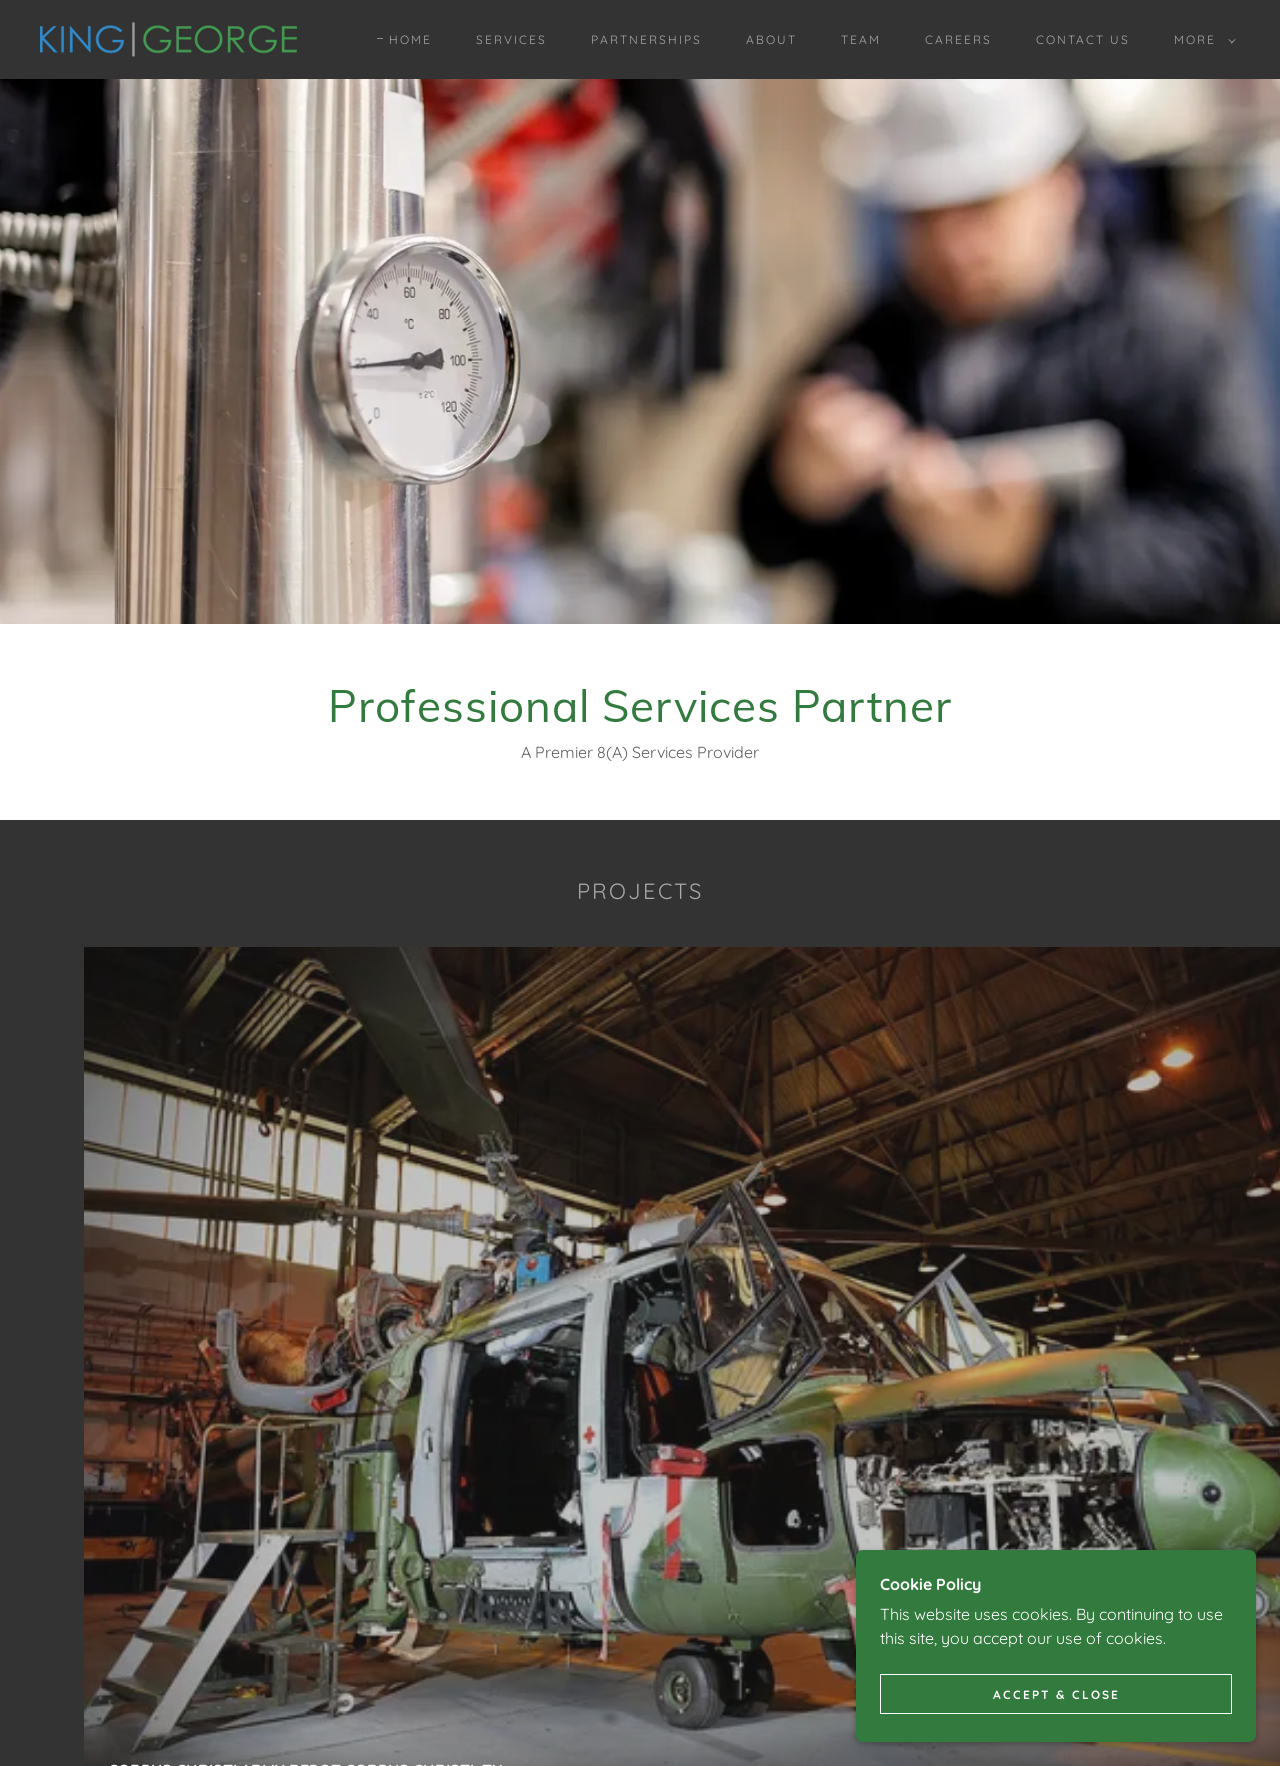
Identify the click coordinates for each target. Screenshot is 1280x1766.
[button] (1201, 40)
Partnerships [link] (646, 39)
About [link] (771, 39)
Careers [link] (958, 39)
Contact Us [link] (1083, 39)
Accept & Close (1056, 1694)
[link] (168, 38)
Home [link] (410, 39)
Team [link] (861, 39)
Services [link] (511, 39)
